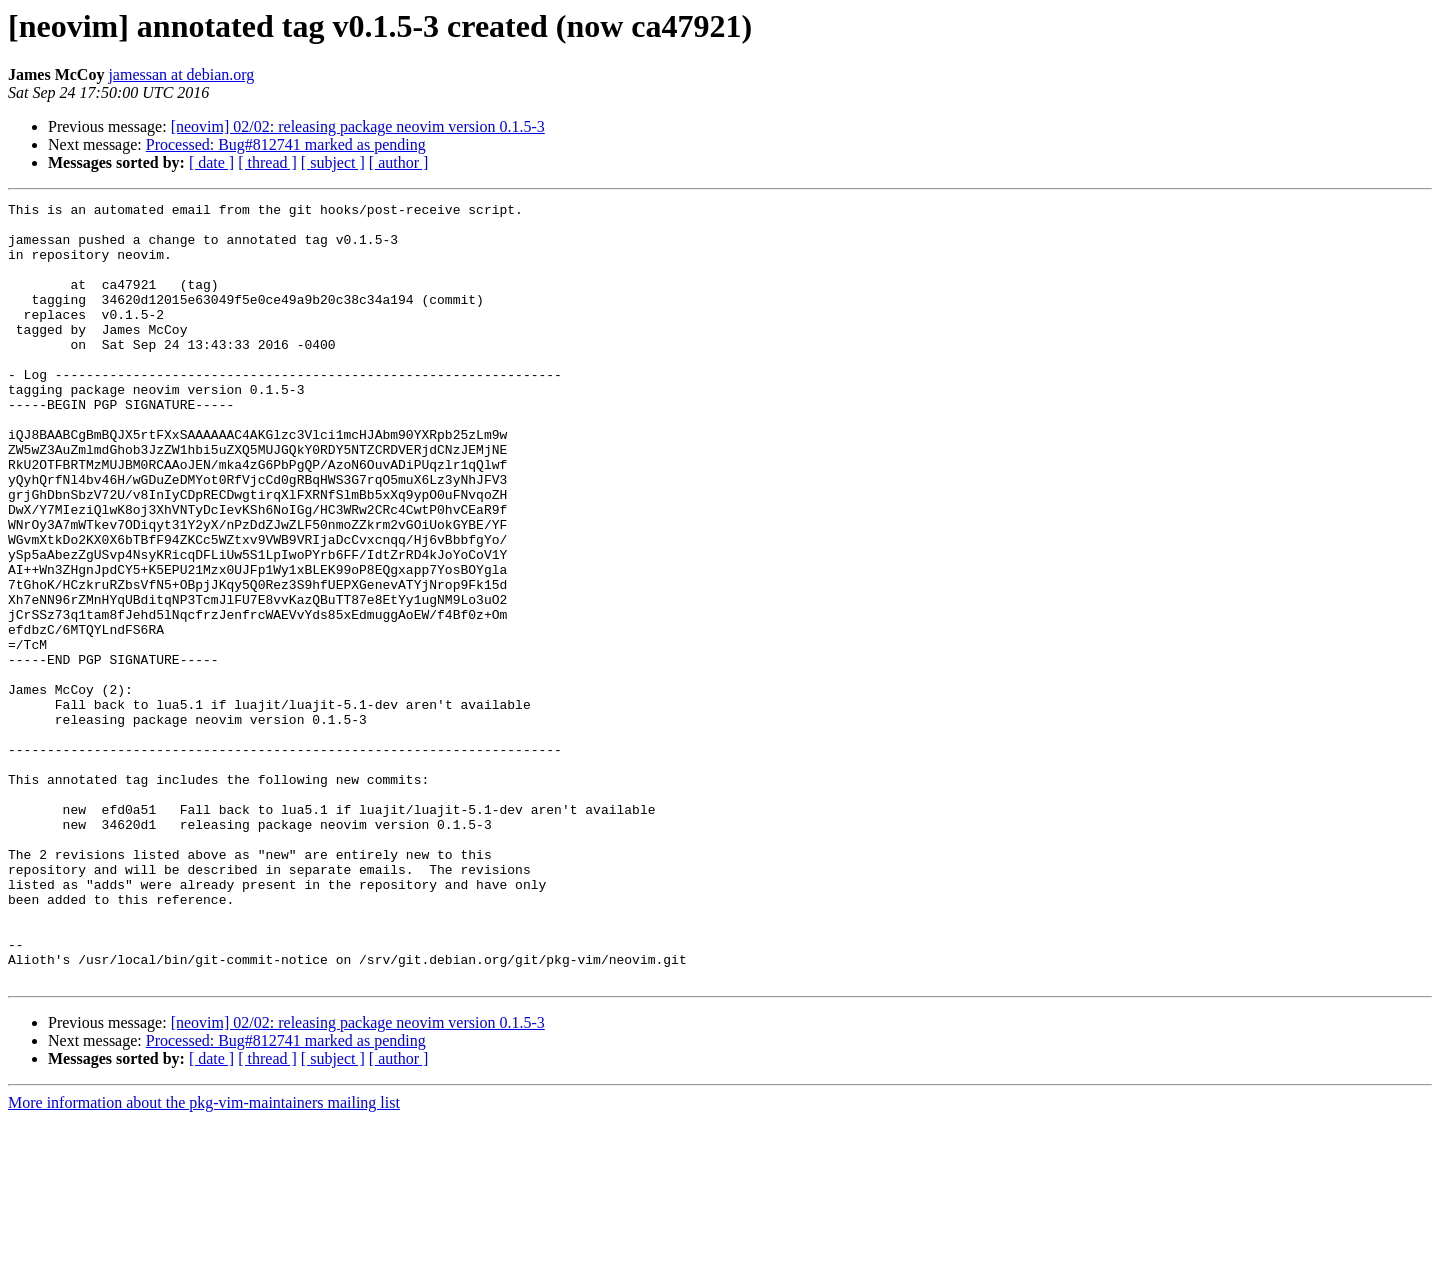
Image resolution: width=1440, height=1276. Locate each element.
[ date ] (211, 162)
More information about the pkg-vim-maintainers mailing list (204, 1258)
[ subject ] (333, 162)
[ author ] (399, 162)
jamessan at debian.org (181, 74)
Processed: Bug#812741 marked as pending (286, 144)
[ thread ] (267, 162)
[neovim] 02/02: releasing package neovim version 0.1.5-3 (358, 126)
